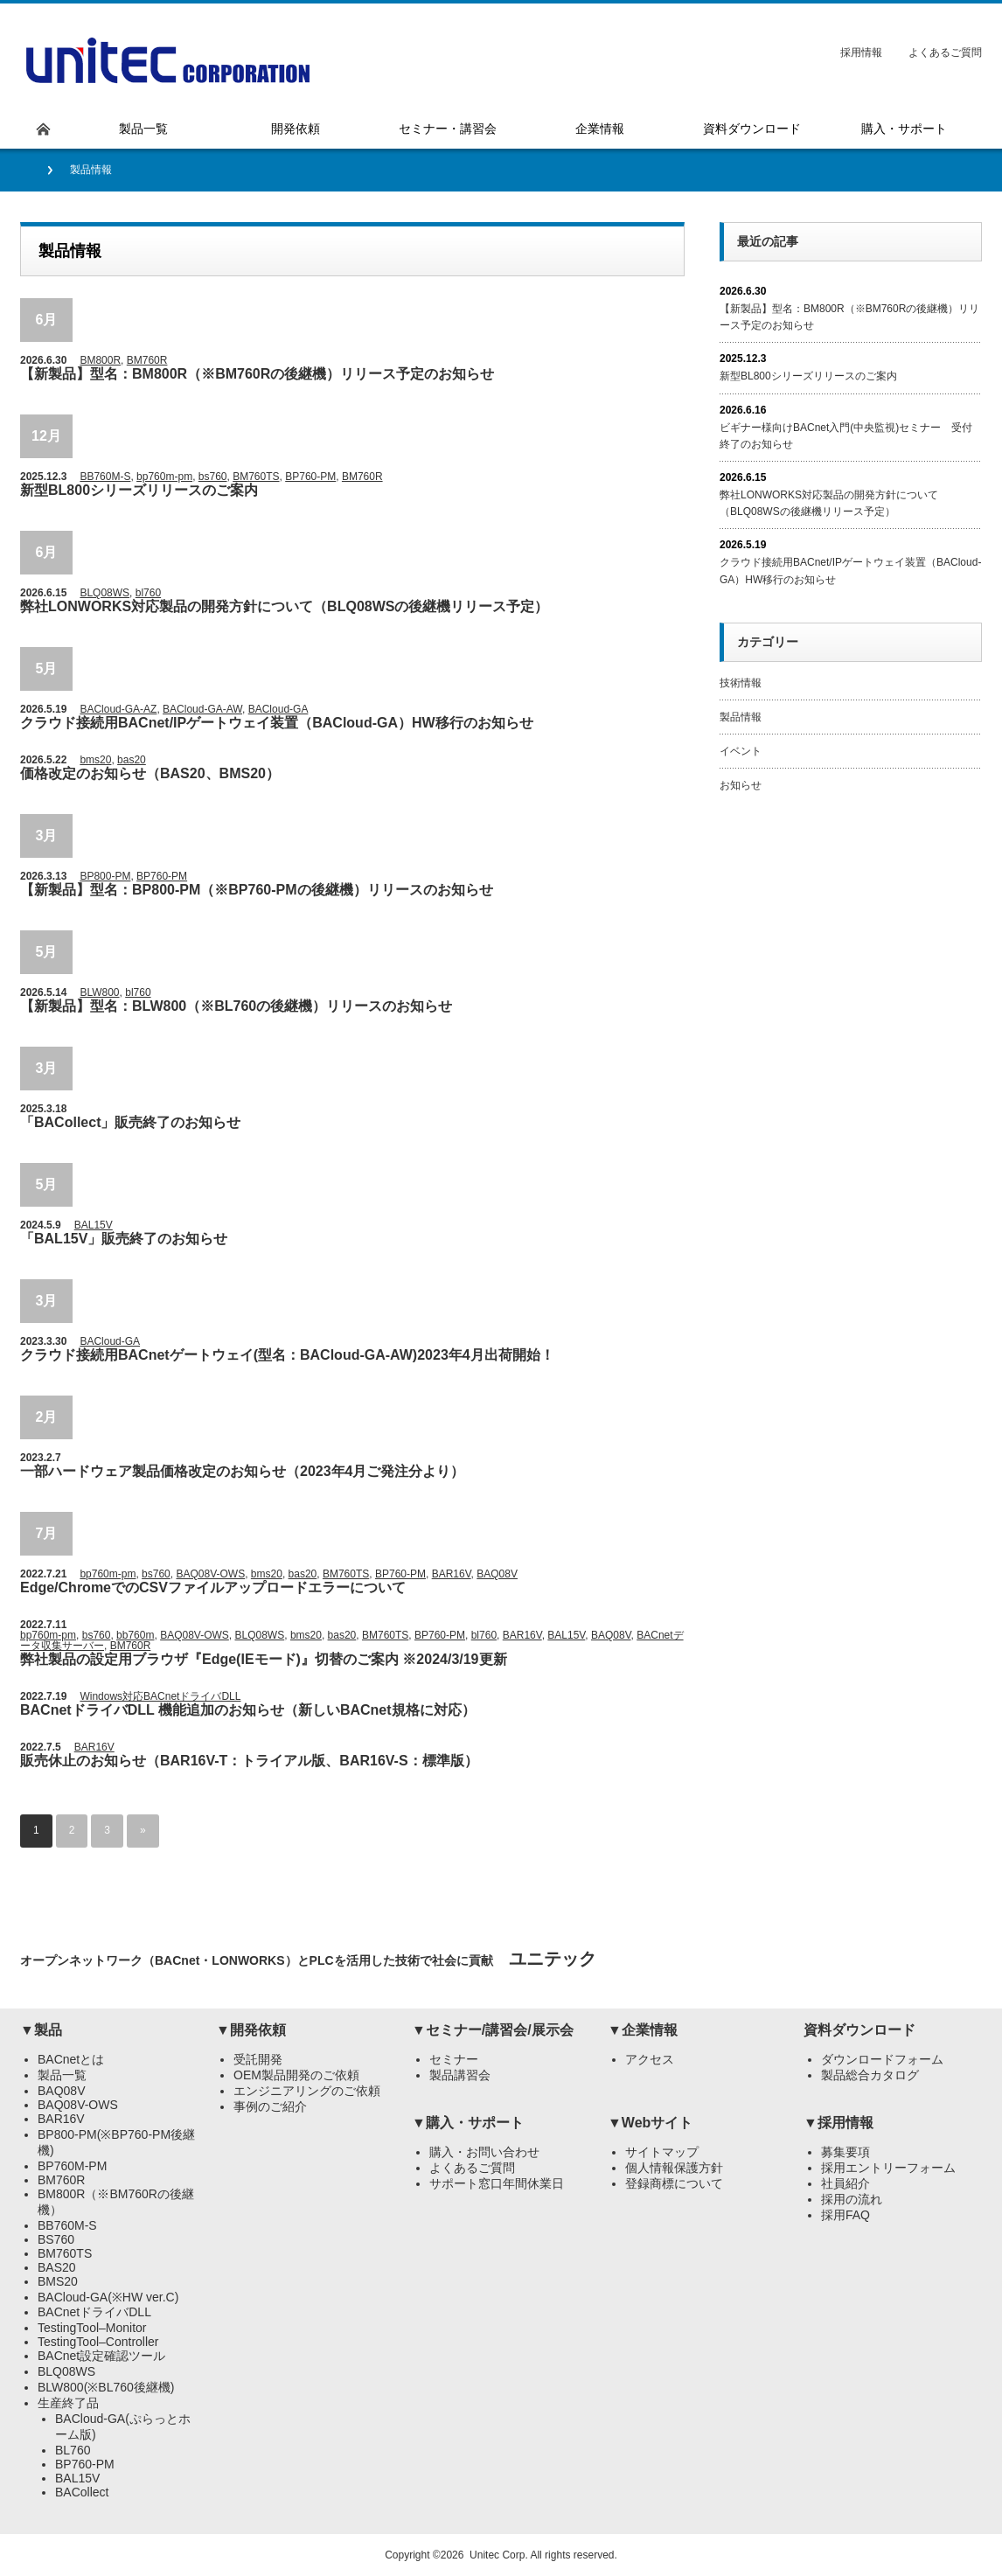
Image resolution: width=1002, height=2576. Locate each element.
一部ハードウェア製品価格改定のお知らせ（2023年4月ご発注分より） (242, 1471)
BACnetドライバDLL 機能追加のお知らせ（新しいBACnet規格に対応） (248, 1709)
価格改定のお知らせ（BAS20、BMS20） (150, 773)
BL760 (72, 2450)
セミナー (453, 2059)
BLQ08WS (104, 593)
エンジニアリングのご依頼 (306, 2091)
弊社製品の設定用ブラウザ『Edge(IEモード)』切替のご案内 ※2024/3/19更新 (263, 1659)
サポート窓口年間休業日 (496, 2183)
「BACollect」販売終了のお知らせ (130, 1122)
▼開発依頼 (251, 2030)
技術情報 (741, 683)
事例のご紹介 (270, 2106)
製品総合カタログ (870, 2075)
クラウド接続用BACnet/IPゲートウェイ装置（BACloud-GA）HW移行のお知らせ (276, 722)
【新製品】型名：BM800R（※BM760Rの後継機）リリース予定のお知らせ (257, 373)
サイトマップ (662, 2152)
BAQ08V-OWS (210, 1574)
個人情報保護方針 (674, 2168)
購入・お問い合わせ (484, 2152)
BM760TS (256, 476)
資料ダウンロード (859, 2030)
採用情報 (861, 52)
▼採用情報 (838, 2122)
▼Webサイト (650, 2122)
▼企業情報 (643, 2030)
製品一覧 (62, 2075)
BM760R (147, 360)
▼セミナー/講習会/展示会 (493, 2030)
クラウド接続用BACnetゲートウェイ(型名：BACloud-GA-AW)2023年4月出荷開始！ (287, 1354)
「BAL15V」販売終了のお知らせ (123, 1238)
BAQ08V (497, 1574)
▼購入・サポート (468, 2122)
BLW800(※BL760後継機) (106, 2387)
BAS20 (57, 2267)
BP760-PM (310, 476)
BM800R (100, 360)
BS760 (56, 2239)
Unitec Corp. (499, 2555)
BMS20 (58, 2281)
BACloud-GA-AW (202, 709)
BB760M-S (105, 476)
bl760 (148, 593)
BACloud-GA (278, 709)
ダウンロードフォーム (882, 2059)
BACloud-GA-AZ (118, 709)
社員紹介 (845, 2183)
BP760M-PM (72, 2166)
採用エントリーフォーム (888, 2168)
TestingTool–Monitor (92, 2328)
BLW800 (99, 992)
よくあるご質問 (945, 52)
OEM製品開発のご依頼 (296, 2075)
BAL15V (93, 1225)
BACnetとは (71, 2059)
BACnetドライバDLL (94, 2312)
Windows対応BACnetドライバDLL (160, 1696)
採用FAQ (845, 2215)
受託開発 (257, 2059)
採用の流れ (851, 2199)
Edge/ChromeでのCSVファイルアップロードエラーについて (213, 1587)
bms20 (95, 760)
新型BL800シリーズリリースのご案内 (139, 490)
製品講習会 (460, 2075)
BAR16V (451, 1574)
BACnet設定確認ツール (101, 2356)
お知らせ (741, 785)
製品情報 (741, 717)
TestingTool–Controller (98, 2342)
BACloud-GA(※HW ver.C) (108, 2297)
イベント (741, 751)
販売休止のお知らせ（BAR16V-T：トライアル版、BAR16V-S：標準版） (249, 1760)
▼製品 (41, 2030)
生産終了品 (68, 2403)
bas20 (131, 760)
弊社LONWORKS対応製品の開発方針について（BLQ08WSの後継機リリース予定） (284, 606)
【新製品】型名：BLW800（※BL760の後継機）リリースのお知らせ (236, 1006)
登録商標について (674, 2183)
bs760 (212, 476)
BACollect (81, 2492)
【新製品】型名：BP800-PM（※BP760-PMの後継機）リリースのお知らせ (256, 889)
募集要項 (845, 2152)
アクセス (649, 2059)
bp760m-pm (164, 476)
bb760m (135, 1635)
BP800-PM (105, 876)
